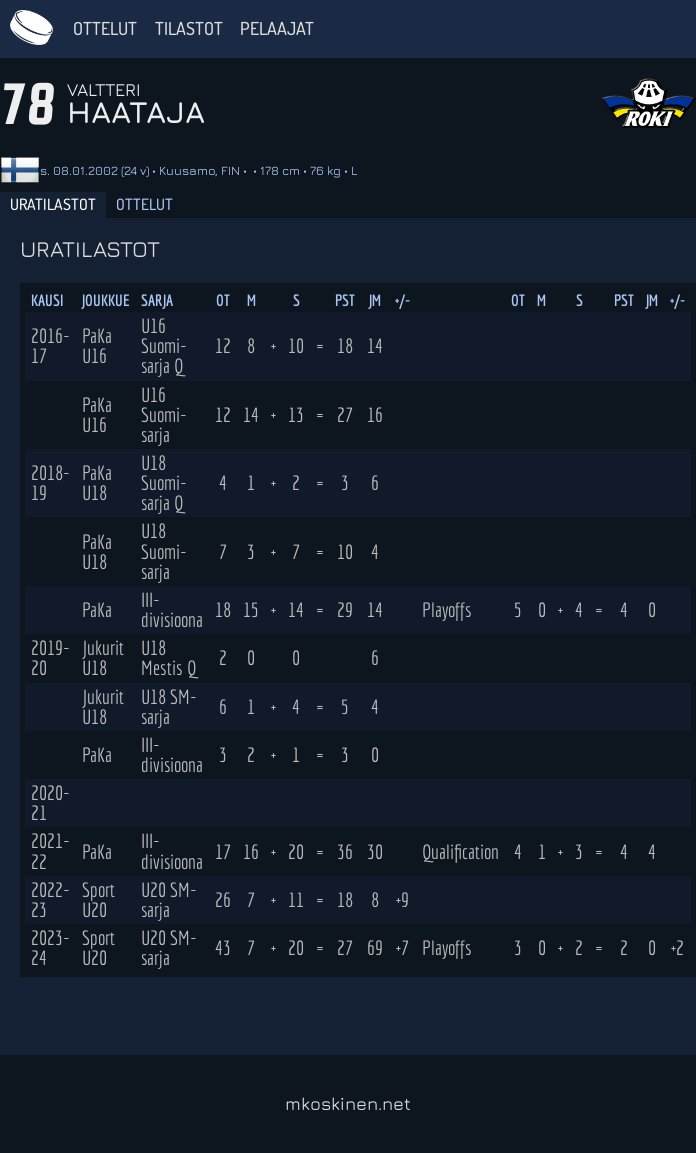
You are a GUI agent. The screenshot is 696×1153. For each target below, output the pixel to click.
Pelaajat (277, 28)
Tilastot (189, 28)
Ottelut (105, 28)
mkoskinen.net (348, 1103)
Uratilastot (53, 204)
